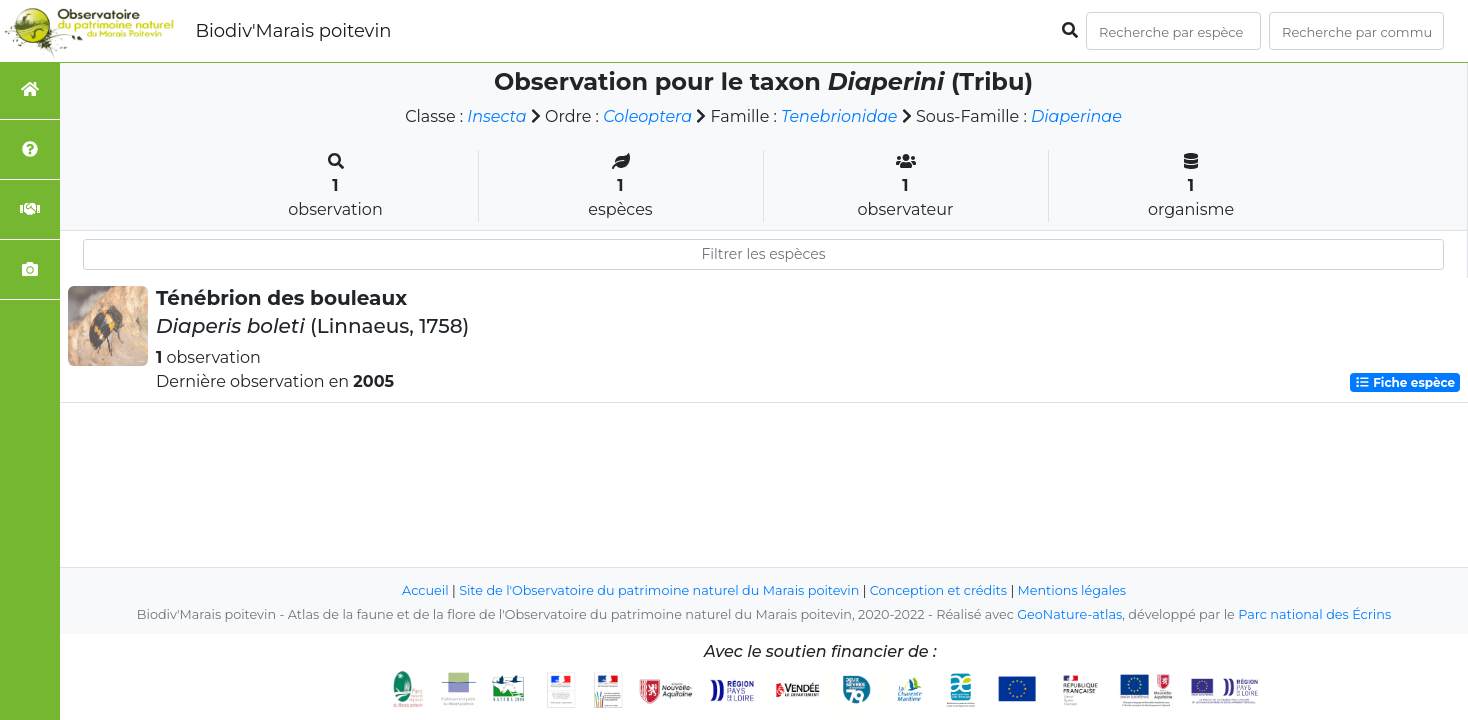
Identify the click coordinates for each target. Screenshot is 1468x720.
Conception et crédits (938, 590)
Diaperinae (1076, 116)
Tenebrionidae (839, 116)
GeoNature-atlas (1069, 614)
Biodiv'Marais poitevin (293, 31)
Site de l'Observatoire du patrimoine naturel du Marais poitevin (659, 590)
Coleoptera (647, 116)
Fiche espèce (1405, 382)
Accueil (425, 590)
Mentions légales (1072, 590)
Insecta (496, 116)
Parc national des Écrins (1314, 614)
